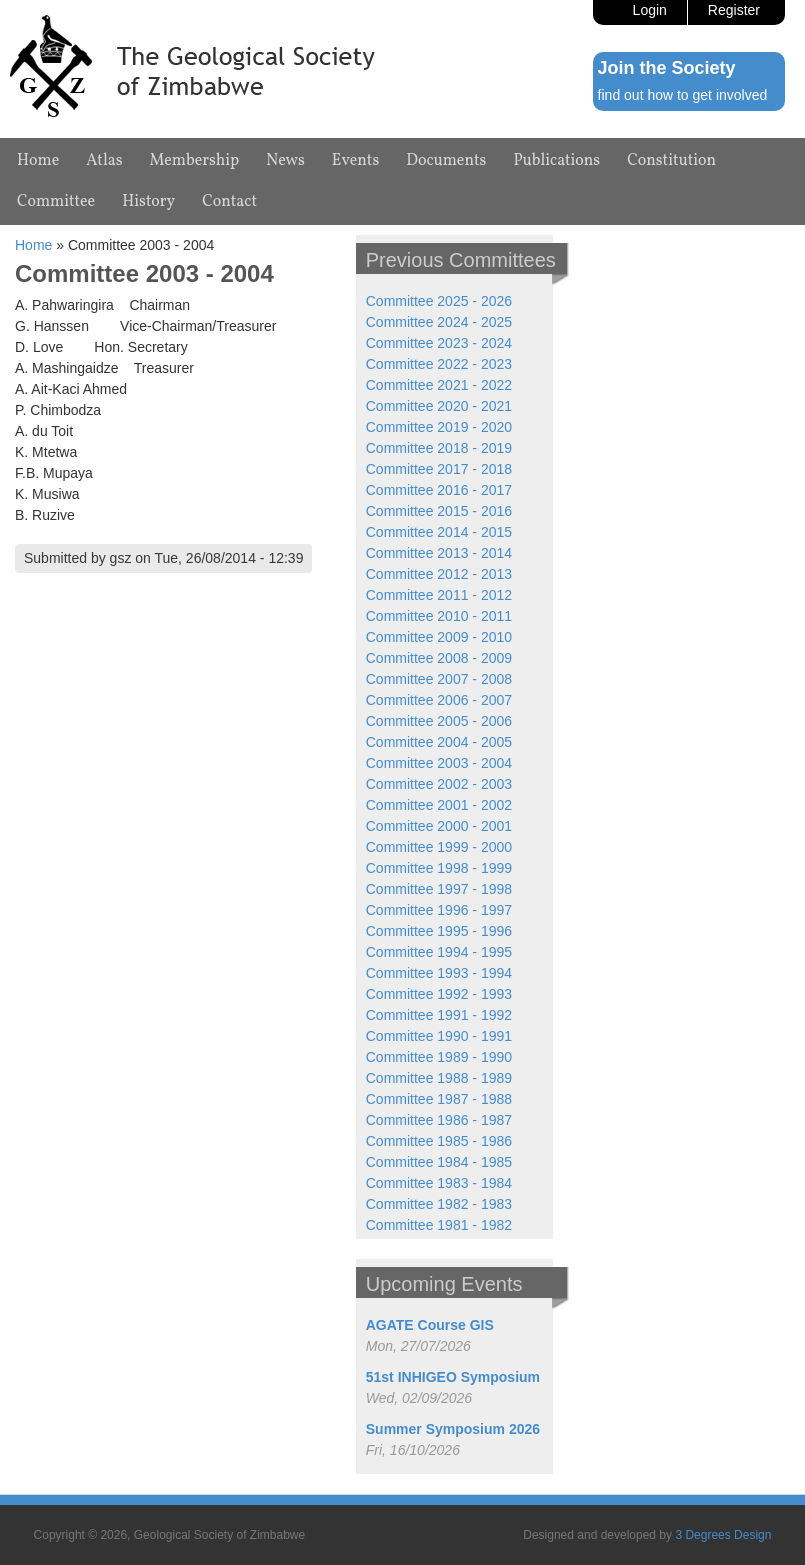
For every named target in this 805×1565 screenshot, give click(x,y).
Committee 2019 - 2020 (439, 427)
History (148, 202)
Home (38, 161)
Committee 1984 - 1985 (439, 1162)
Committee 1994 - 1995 (439, 952)
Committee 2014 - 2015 (439, 532)
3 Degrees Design (723, 1535)
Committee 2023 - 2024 (439, 343)
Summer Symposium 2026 (453, 1429)
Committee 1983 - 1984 (439, 1183)
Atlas (104, 161)
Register (734, 10)
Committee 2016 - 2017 (439, 490)
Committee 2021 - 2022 (439, 385)
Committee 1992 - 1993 (439, 994)
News (285, 161)
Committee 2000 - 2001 (439, 826)
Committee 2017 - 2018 (439, 469)
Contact (229, 202)
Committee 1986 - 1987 (439, 1120)
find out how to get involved (683, 95)
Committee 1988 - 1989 (439, 1078)
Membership (195, 161)
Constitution (671, 161)
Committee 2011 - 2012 (439, 595)
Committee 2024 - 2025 (439, 322)
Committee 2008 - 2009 (439, 658)
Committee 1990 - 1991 (439, 1036)
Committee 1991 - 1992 (439, 1015)
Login (650, 10)
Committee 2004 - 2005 (439, 742)
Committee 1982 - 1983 (439, 1204)
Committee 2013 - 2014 (439, 553)
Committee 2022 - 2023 (439, 364)
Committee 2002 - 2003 (439, 784)
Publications (556, 161)
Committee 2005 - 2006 (439, 721)
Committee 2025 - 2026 (439, 301)
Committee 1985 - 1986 (439, 1141)
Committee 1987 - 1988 (439, 1099)
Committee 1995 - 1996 (439, 931)
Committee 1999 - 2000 (439, 847)
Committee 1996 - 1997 (439, 910)
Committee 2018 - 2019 (439, 448)
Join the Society (667, 68)
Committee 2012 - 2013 (439, 574)
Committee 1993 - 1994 (439, 973)
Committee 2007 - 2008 (439, 679)
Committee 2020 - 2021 (439, 406)
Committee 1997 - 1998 (439, 889)
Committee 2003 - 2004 (439, 763)
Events (356, 161)
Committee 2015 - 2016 (439, 511)
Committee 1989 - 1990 (439, 1057)
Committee (56, 202)
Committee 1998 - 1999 (439, 868)
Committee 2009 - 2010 (439, 637)
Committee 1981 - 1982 (439, 1225)
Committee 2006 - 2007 (439, 700)
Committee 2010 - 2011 (439, 616)
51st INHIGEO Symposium (453, 1377)
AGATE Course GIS (430, 1325)
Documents (446, 161)
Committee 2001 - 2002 (439, 805)
